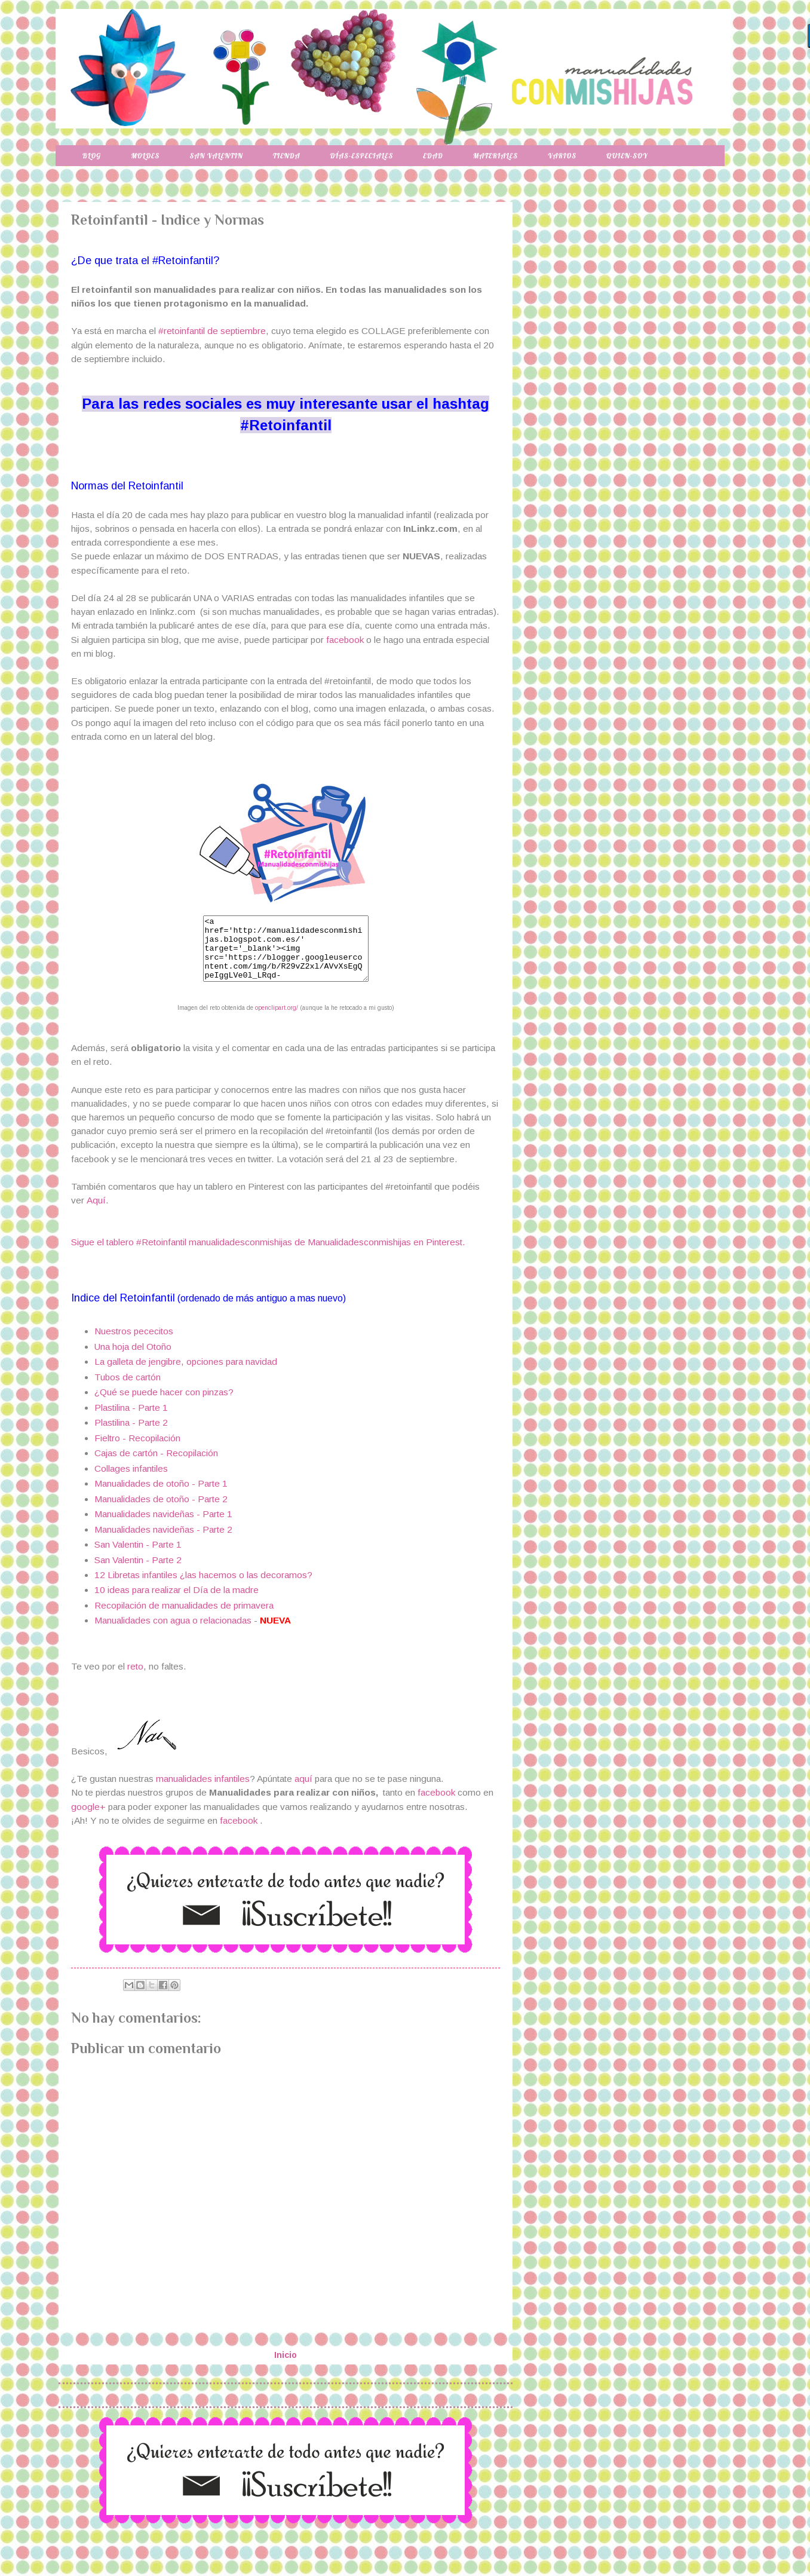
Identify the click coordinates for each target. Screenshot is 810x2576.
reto (135, 1679)
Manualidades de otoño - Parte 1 (161, 1496)
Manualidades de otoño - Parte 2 (161, 1511)
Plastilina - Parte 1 (131, 1420)
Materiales (495, 155)
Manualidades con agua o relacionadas (172, 1633)
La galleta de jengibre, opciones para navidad (185, 1374)
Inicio (285, 2367)
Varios (562, 155)
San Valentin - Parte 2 (138, 1572)
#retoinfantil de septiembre (212, 331)
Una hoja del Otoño (132, 1359)
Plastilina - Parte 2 (131, 1435)
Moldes (145, 155)
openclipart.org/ (276, 1020)
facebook (345, 640)
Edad (433, 155)
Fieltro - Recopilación (137, 1450)
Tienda (286, 155)
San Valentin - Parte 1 (138, 1557)
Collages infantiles (131, 1481)
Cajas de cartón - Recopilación (156, 1465)
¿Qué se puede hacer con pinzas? (164, 1404)
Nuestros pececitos (133, 1343)
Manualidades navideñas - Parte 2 (163, 1542)
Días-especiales (361, 155)
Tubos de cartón (127, 1390)
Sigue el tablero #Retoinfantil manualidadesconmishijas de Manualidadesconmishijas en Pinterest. (268, 1254)
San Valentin (216, 155)
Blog (91, 155)
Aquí (96, 1213)
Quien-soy (627, 155)
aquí (304, 1791)
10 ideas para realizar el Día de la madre (176, 1602)
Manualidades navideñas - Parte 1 (163, 1526)
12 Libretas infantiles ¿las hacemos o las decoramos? (203, 1587)
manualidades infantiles (203, 1791)
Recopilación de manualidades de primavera (184, 1618)
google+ (88, 1819)
